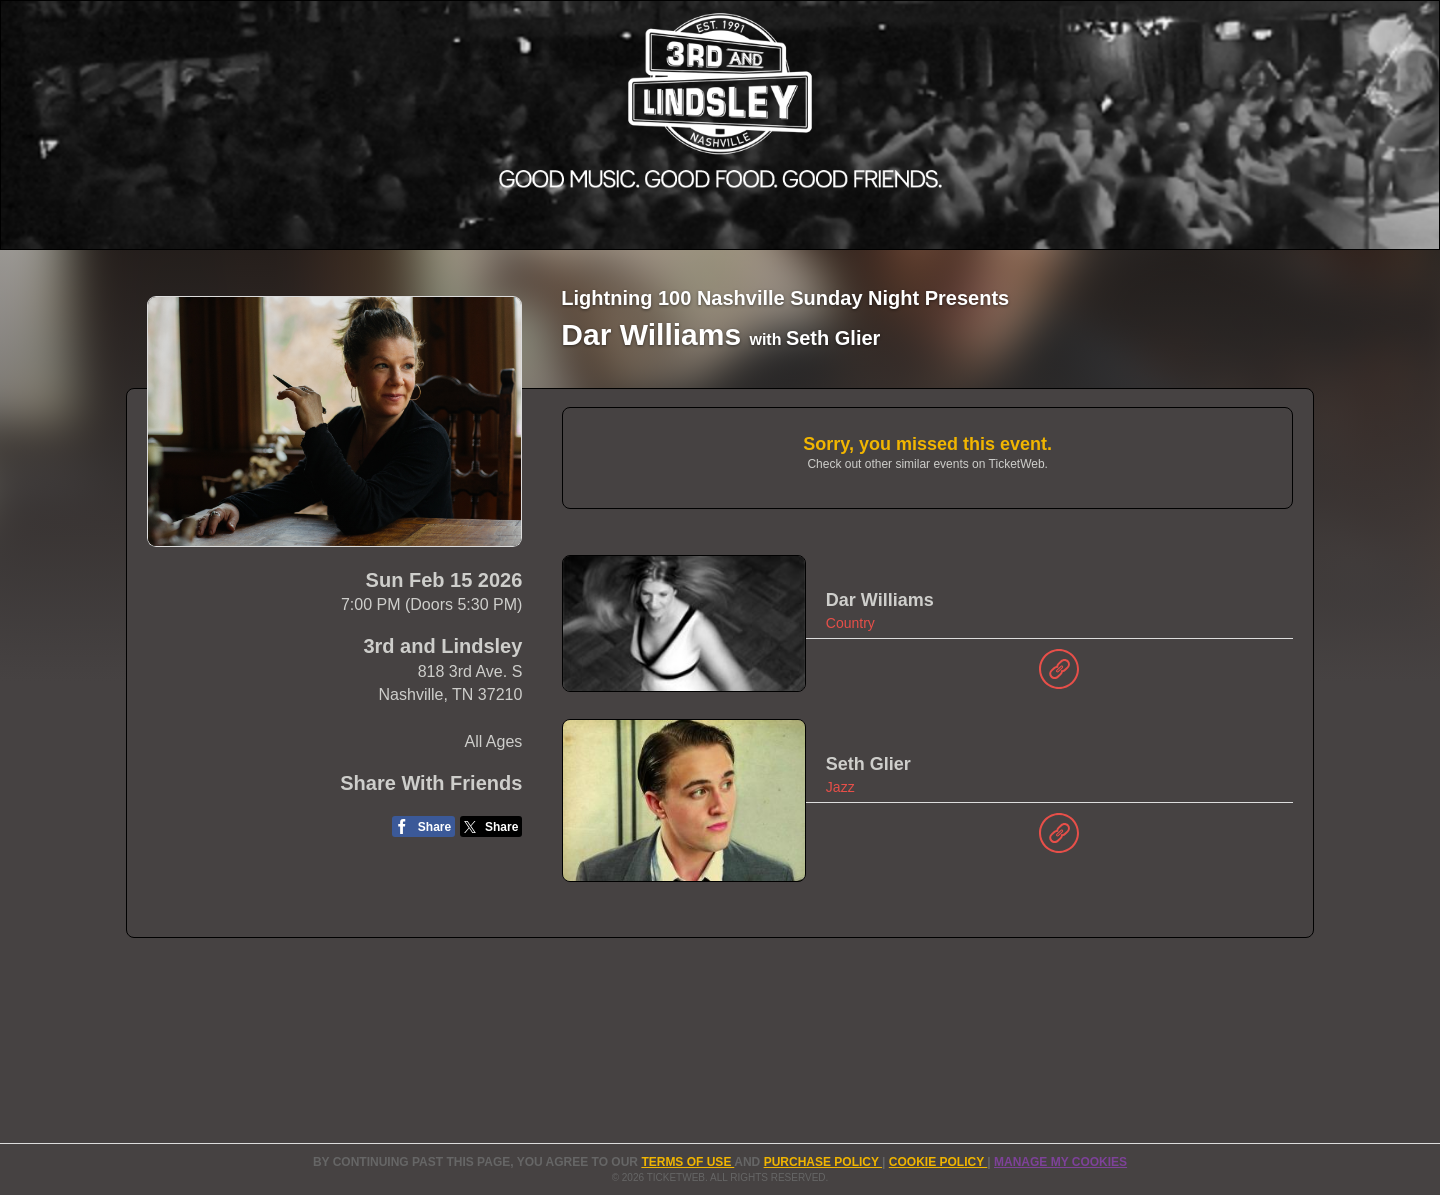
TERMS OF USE (687, 1162)
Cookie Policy (938, 1162)
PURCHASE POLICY (823, 1162)
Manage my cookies (1060, 1162)
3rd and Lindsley (442, 646)
